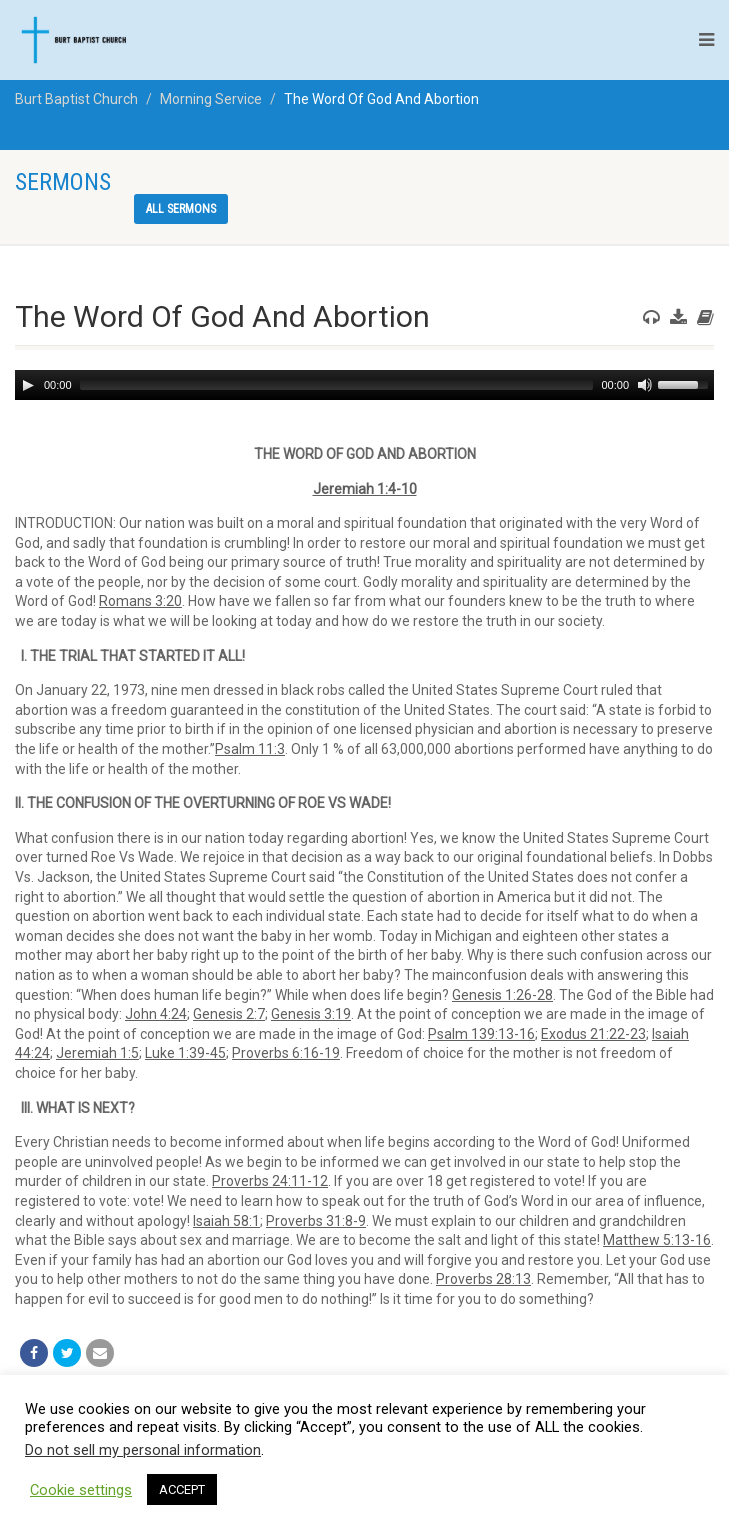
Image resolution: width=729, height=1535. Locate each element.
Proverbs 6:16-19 (286, 1053)
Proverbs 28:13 (483, 1279)
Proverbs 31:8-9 (316, 1221)
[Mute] (645, 385)
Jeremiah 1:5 (97, 1053)
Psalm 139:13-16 (481, 1034)
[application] (364, 385)
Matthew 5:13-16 (657, 1240)
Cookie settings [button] (81, 1490)
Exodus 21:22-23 (593, 1034)
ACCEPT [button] (182, 1489)
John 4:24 (156, 1014)
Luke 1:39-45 (185, 1053)
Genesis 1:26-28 (502, 995)
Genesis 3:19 (311, 1014)
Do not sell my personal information (143, 1450)
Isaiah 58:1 (226, 1221)
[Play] (28, 385)
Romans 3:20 (140, 601)
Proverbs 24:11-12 (270, 1181)
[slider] (337, 385)
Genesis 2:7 (229, 1014)
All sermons (181, 209)
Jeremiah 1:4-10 (365, 489)
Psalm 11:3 (250, 749)
